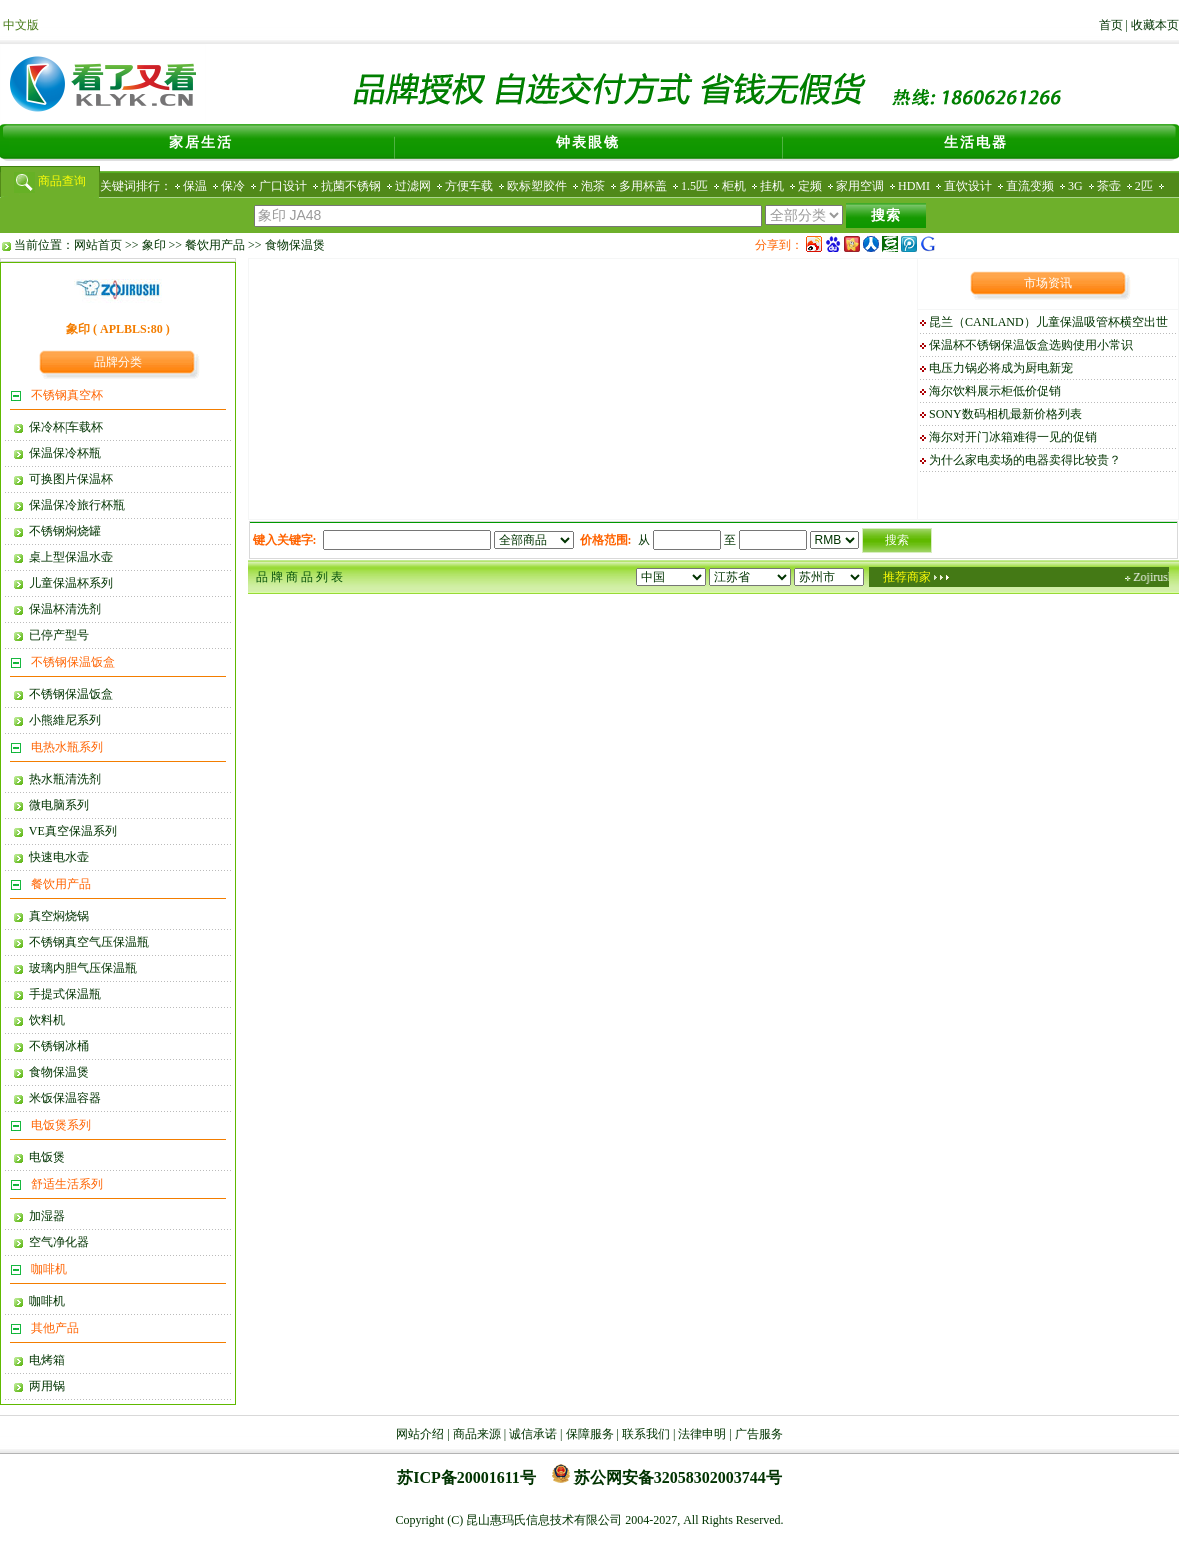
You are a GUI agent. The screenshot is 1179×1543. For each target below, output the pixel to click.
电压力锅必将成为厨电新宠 (1001, 368)
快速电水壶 (56, 857)
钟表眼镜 (588, 142)
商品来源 (477, 1434)
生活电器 (976, 142)
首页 (1111, 25)
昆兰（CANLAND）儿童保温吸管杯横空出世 (1048, 322)
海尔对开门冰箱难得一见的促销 (1013, 437)
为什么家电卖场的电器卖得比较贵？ (1025, 460)
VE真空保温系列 (70, 831)
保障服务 (590, 1434)
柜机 (734, 186)
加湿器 (44, 1216)
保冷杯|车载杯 (63, 427)
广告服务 (759, 1434)
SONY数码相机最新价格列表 (1005, 414)
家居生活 (201, 142)
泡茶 (593, 186)
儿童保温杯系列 (68, 583)
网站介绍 (420, 1434)
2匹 (1144, 186)
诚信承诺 (533, 1434)
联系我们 (646, 1434)
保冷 (233, 186)
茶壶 (1109, 186)
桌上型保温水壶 (68, 557)
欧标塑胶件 (537, 186)
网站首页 (98, 245)
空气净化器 (56, 1242)
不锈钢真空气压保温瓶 (86, 942)
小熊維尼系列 (62, 720)
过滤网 (413, 186)
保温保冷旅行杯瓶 (74, 505)
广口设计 (283, 186)
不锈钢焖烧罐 (62, 531)
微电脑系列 (56, 805)
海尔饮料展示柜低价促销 (995, 391)
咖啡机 (44, 1301)
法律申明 (702, 1434)
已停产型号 (56, 635)
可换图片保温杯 (68, 479)
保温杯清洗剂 (62, 609)
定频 (810, 186)
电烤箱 (44, 1360)
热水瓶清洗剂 (62, 779)
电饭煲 (44, 1157)
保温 (195, 186)
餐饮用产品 (215, 245)
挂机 (772, 186)
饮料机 (44, 1020)
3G (1075, 186)
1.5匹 (694, 186)
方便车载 (469, 186)
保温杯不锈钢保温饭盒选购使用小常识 (1031, 345)
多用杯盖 (643, 186)
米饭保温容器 (62, 1098)
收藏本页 (1155, 25)
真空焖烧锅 (56, 916)
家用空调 (860, 186)
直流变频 (1030, 186)
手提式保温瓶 (62, 994)
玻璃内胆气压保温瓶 (80, 968)
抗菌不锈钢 (351, 186)
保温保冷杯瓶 (62, 453)
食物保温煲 (295, 245)
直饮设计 (968, 186)
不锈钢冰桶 (56, 1046)
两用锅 (44, 1386)
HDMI (914, 186)
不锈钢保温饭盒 (68, 694)
